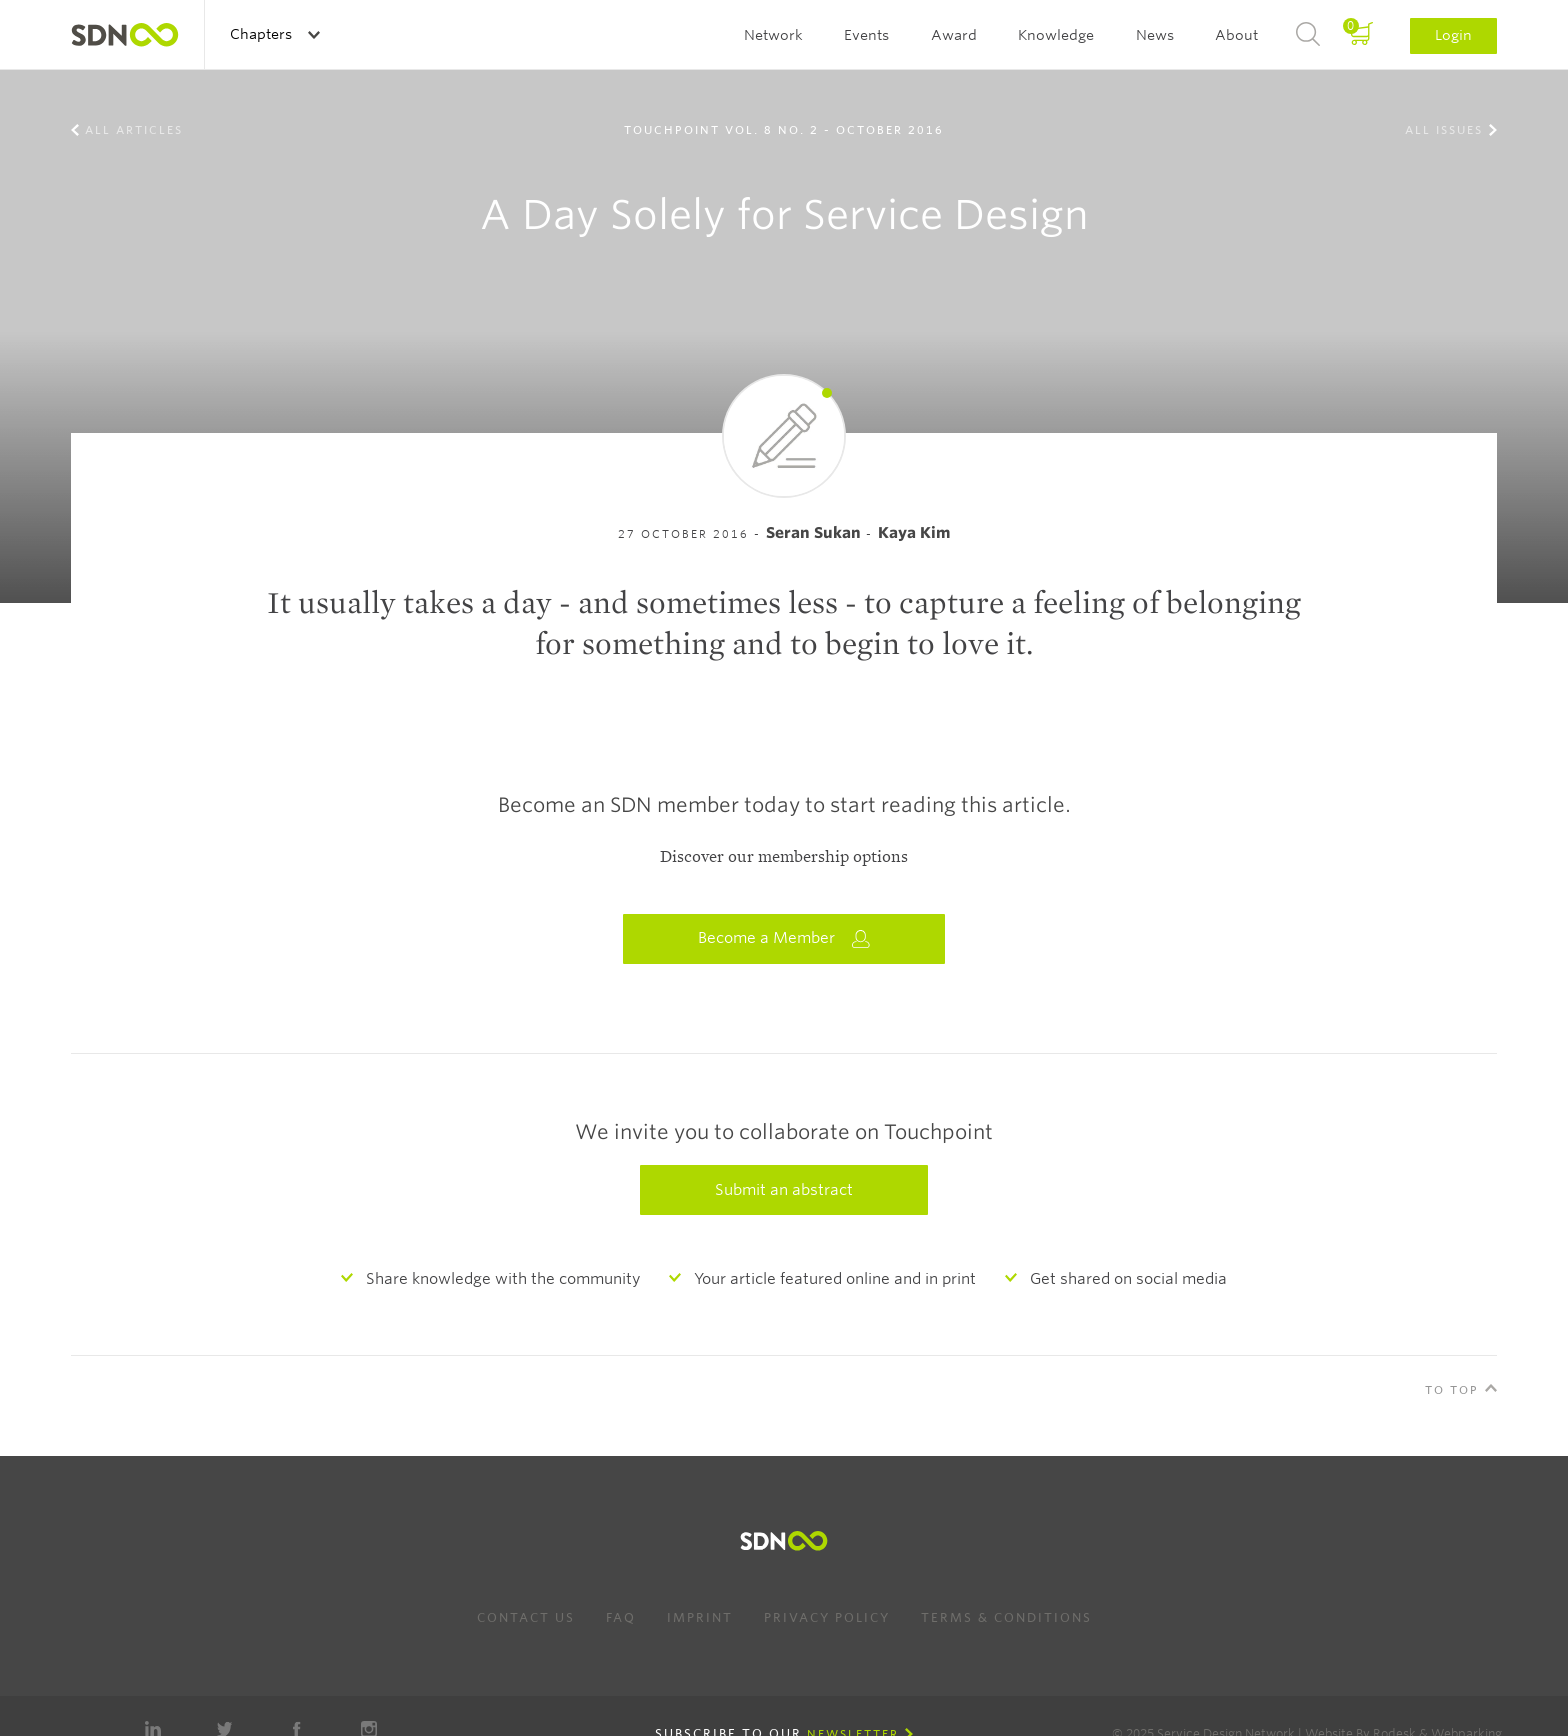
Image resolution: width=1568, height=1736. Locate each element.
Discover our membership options (784, 857)
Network (773, 35)
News (1155, 35)
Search (1308, 35)
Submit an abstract (784, 1190)
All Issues (1444, 130)
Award (954, 35)
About (1236, 35)
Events (866, 35)
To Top (1452, 1390)
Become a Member (784, 938)
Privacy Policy (827, 1617)
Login (1453, 35)
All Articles (134, 130)
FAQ (621, 1617)
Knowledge (1056, 35)
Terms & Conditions (1006, 1617)
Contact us (526, 1617)
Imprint (700, 1617)
